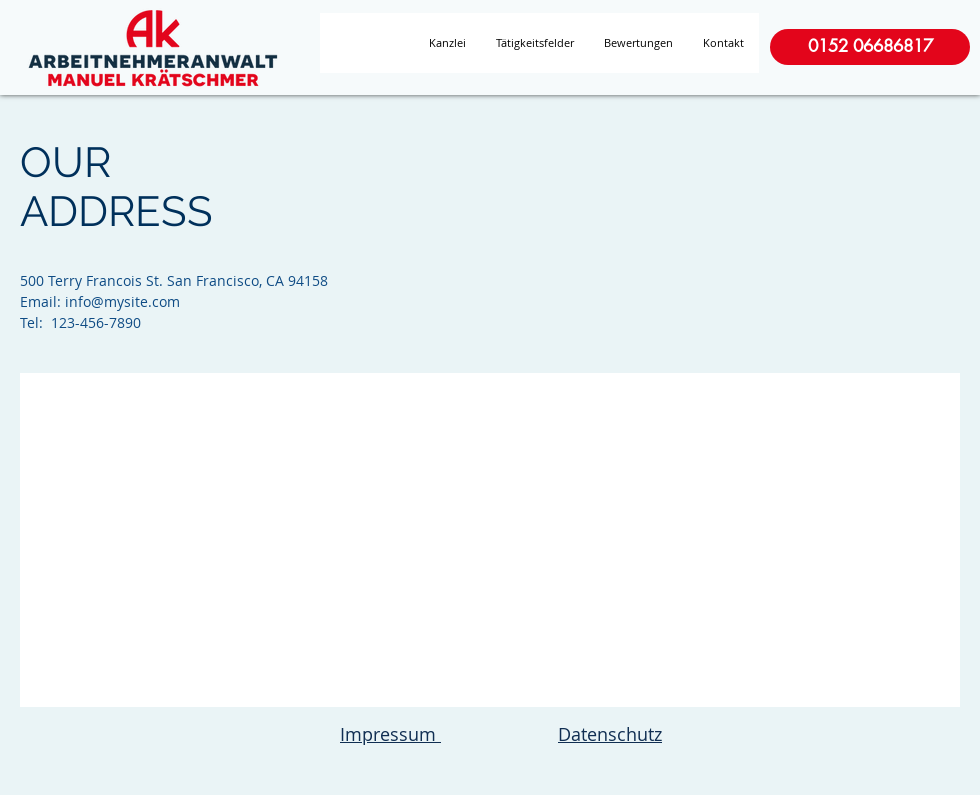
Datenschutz (610, 734)
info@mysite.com (122, 301)
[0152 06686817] (870, 47)
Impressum (390, 734)
